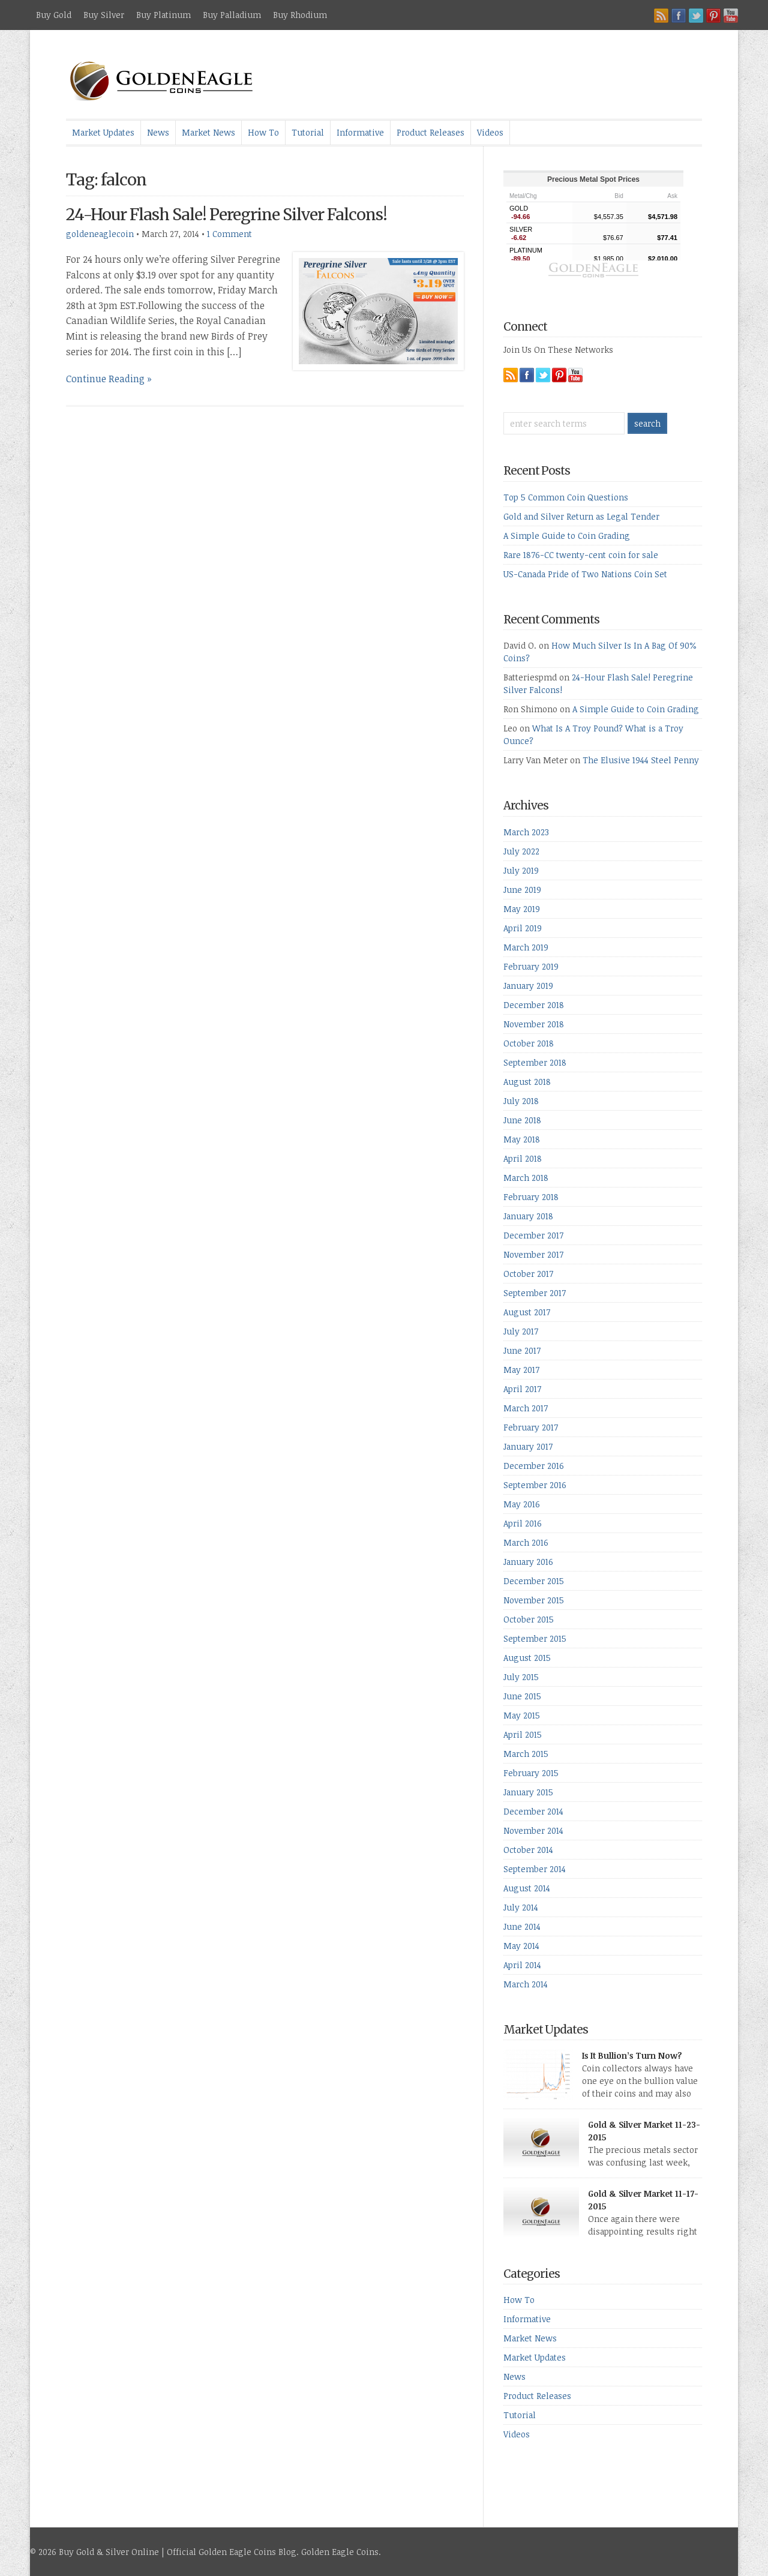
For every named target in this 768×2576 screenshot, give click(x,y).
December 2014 (533, 1811)
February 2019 (531, 966)
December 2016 (533, 1465)
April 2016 (522, 1523)
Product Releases (430, 132)
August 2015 (527, 1657)
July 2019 (521, 870)
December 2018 (533, 1004)
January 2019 (528, 985)
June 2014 (522, 1926)
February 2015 (531, 1773)
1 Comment (229, 233)
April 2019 (522, 928)
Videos (490, 132)
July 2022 (521, 851)
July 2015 (521, 1677)
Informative (360, 132)
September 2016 (534, 1485)
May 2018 (521, 1139)
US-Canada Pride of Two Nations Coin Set (585, 574)
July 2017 (520, 1331)
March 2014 (525, 1984)
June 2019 (522, 889)
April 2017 (522, 1389)
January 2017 (528, 1446)
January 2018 (528, 1216)
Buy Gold (53, 14)
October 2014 (528, 1849)
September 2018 (534, 1062)
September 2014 (534, 1869)
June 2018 (522, 1120)
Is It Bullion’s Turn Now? (632, 2055)
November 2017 (533, 1254)
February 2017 (530, 1427)
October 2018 (528, 1043)
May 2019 (521, 908)
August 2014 (526, 1888)
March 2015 (525, 1753)
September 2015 (534, 1638)
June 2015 (522, 1696)
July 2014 (520, 1907)
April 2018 (522, 1158)
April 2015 (522, 1734)
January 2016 (528, 1561)
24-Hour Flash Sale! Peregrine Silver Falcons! (226, 214)
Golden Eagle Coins (340, 2551)
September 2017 (534, 1293)
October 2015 (528, 1619)
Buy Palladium (232, 14)
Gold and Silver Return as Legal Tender (581, 516)
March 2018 (525, 1177)
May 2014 (521, 1945)
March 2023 (526, 832)
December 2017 (533, 1235)
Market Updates (103, 132)
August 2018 (527, 1081)
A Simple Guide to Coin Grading (566, 535)
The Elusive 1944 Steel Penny (641, 760)
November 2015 (533, 1600)
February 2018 (531, 1196)
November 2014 (533, 1830)
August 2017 (526, 1312)
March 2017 (525, 1408)
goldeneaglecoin (100, 233)
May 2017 (521, 1369)
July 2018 (521, 1100)
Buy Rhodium (300, 14)
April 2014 (522, 1965)
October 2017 (528, 1273)
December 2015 (533, 1581)
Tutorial (308, 132)
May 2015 (521, 1715)
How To (263, 132)
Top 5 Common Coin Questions (565, 497)
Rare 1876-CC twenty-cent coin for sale (580, 554)
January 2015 (528, 1792)
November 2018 (533, 1024)
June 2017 (522, 1350)
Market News (208, 132)
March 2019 (525, 947)
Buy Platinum (163, 14)
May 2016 (521, 1504)
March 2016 (525, 1542)
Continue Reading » (109, 378)
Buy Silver (103, 14)
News (158, 132)
